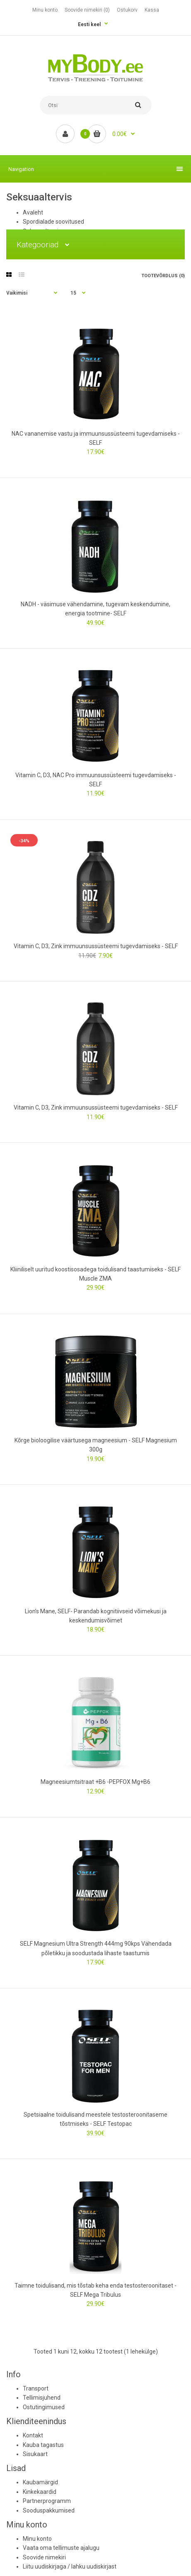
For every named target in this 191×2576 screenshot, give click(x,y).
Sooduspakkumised (49, 2510)
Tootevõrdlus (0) (163, 275)
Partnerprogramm (47, 2501)
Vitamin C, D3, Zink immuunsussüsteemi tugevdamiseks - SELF (96, 946)
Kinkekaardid (39, 2491)
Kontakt (33, 2435)
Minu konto (45, 10)
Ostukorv (127, 10)
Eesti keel (89, 24)
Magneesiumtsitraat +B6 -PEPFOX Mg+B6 (95, 1781)
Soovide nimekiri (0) (87, 10)
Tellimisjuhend (41, 2397)
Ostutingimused (44, 2407)
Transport (35, 2388)
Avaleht (33, 212)
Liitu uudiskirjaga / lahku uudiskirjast (69, 2566)
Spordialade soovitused (53, 221)
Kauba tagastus (43, 2445)
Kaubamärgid (40, 2482)
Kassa (152, 10)
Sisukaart (35, 2454)
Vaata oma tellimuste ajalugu (61, 2547)
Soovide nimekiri (44, 2557)
